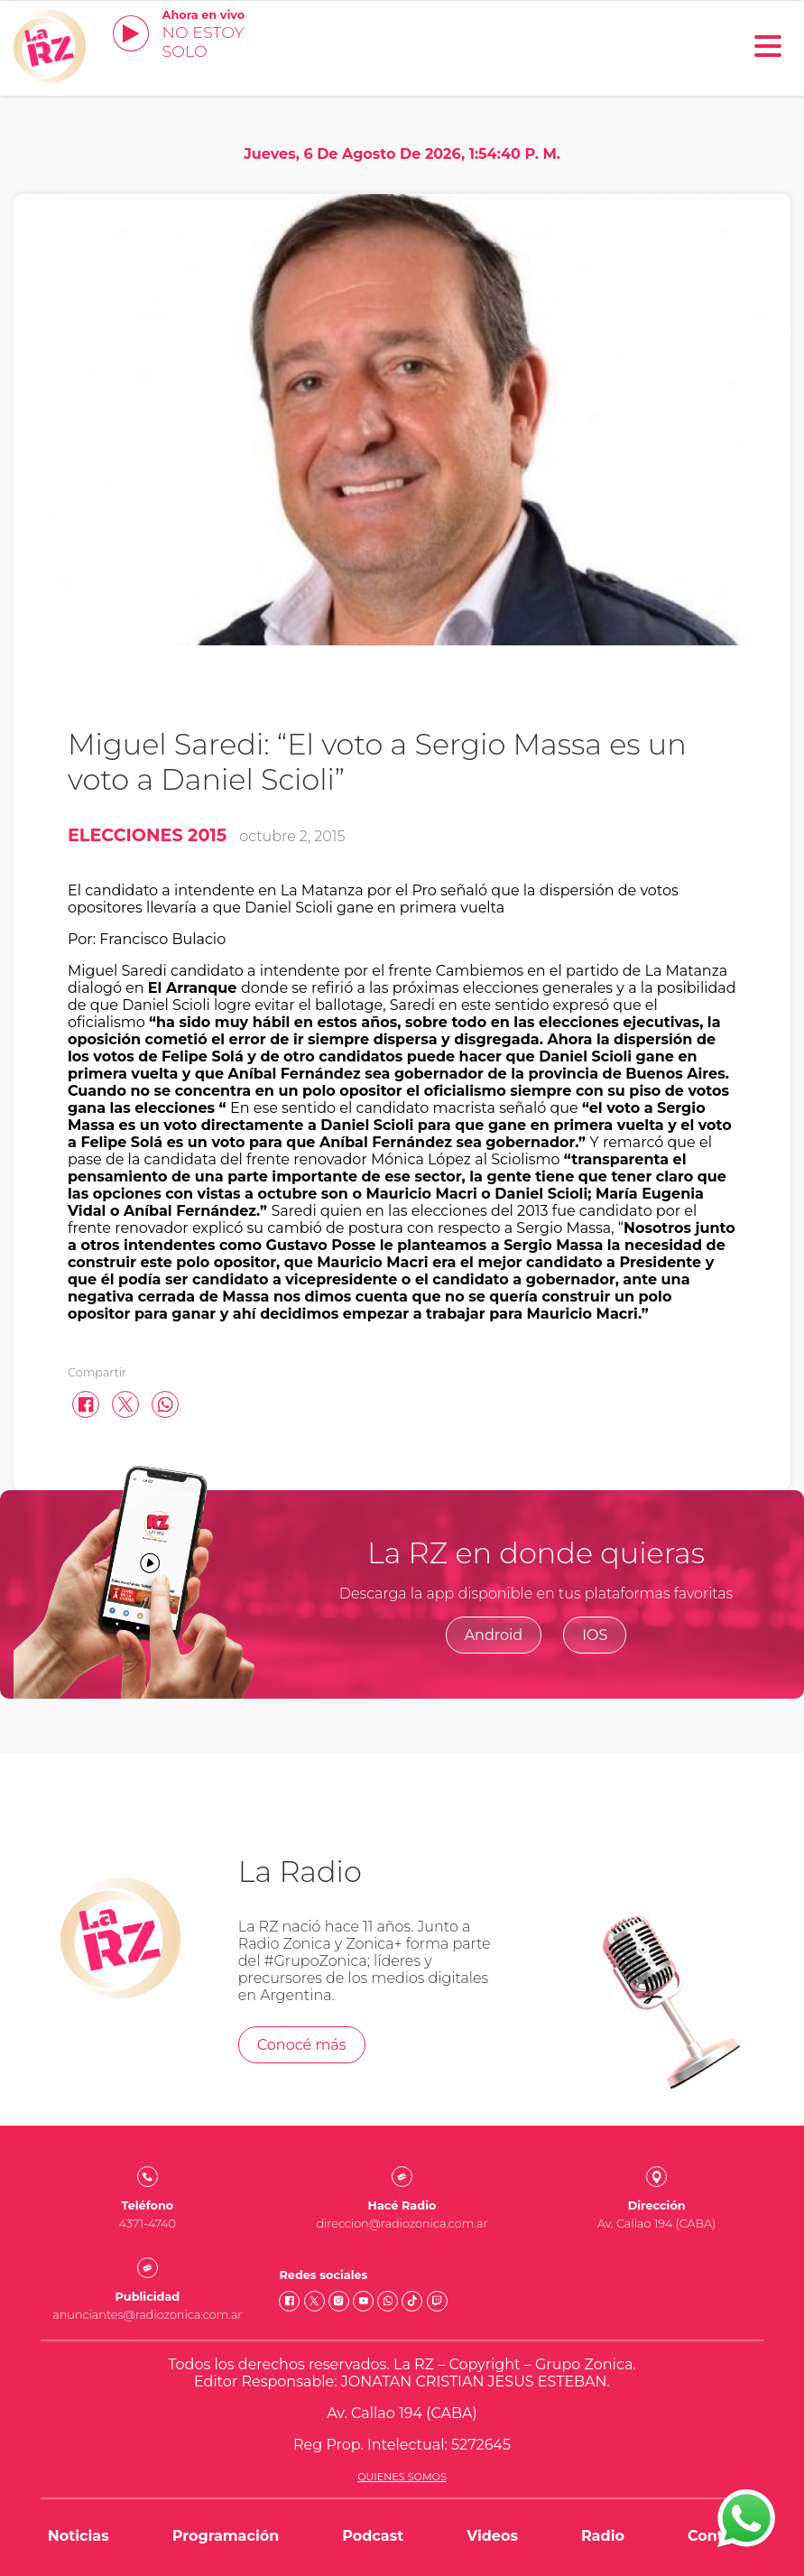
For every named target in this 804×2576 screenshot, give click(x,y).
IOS (594, 1635)
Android (494, 1635)
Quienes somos (402, 2476)
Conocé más (302, 2044)
